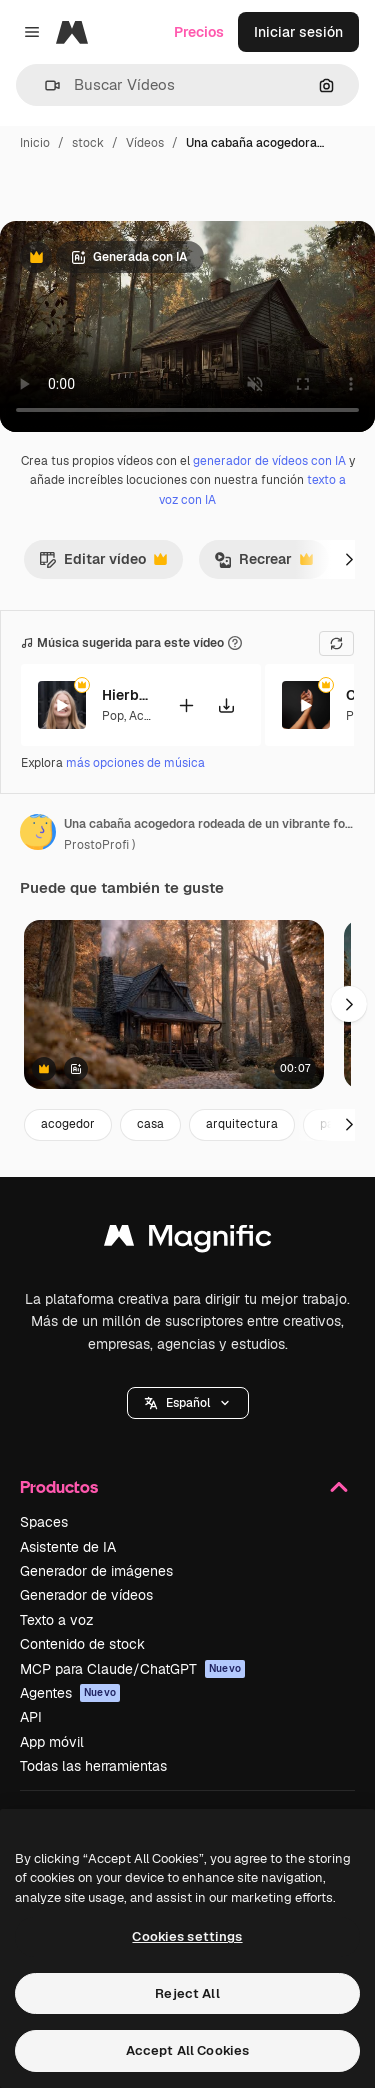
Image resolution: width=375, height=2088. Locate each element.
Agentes (70, 1693)
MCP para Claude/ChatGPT (132, 1669)
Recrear (263, 564)
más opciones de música (135, 763)
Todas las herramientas (93, 1766)
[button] (44, 85)
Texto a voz (57, 1620)
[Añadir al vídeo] (186, 704)
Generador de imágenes (96, 1571)
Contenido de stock (82, 1644)
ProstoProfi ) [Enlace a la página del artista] (99, 845)
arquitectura (242, 1124)
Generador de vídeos (86, 1595)
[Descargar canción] (226, 704)
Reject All (187, 1993)
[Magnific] (72, 32)
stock (88, 143)
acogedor (68, 1124)
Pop (113, 715)
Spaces (44, 1522)
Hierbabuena (127, 695)
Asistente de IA (68, 1547)
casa (150, 1124)
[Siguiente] (349, 559)
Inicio (35, 143)
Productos (187, 1487)
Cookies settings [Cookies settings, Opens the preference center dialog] (187, 1936)
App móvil (52, 1742)
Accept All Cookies (187, 2050)
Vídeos (145, 143)
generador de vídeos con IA (269, 461)
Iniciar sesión (298, 32)
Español (188, 1403)
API (31, 1717)
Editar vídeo (103, 564)
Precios (199, 32)
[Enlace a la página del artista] (38, 832)
